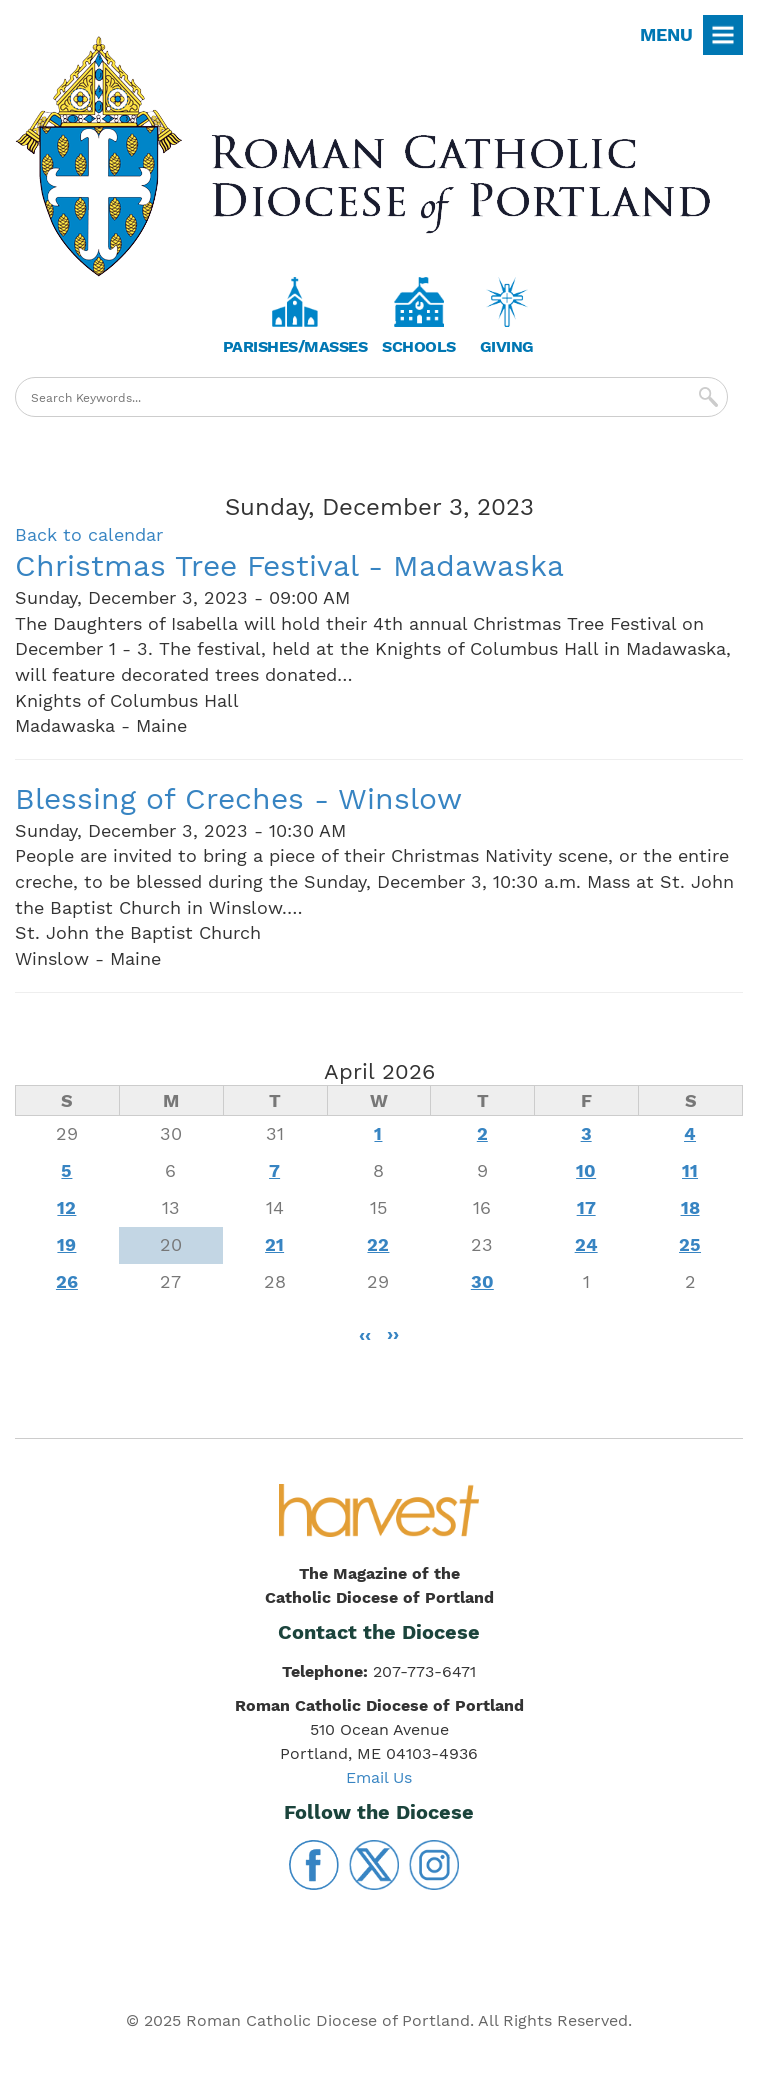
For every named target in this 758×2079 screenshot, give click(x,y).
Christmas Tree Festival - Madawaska (289, 565)
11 (690, 1170)
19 (66, 1244)
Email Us (379, 1777)
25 (690, 1244)
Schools (419, 346)
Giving (507, 346)
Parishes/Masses (295, 346)
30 (482, 1281)
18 (690, 1207)
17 (586, 1207)
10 (586, 1170)
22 (378, 1244)
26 (67, 1281)
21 (274, 1244)
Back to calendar (89, 534)
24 (586, 1244)
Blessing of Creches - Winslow (238, 798)
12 (66, 1207)
